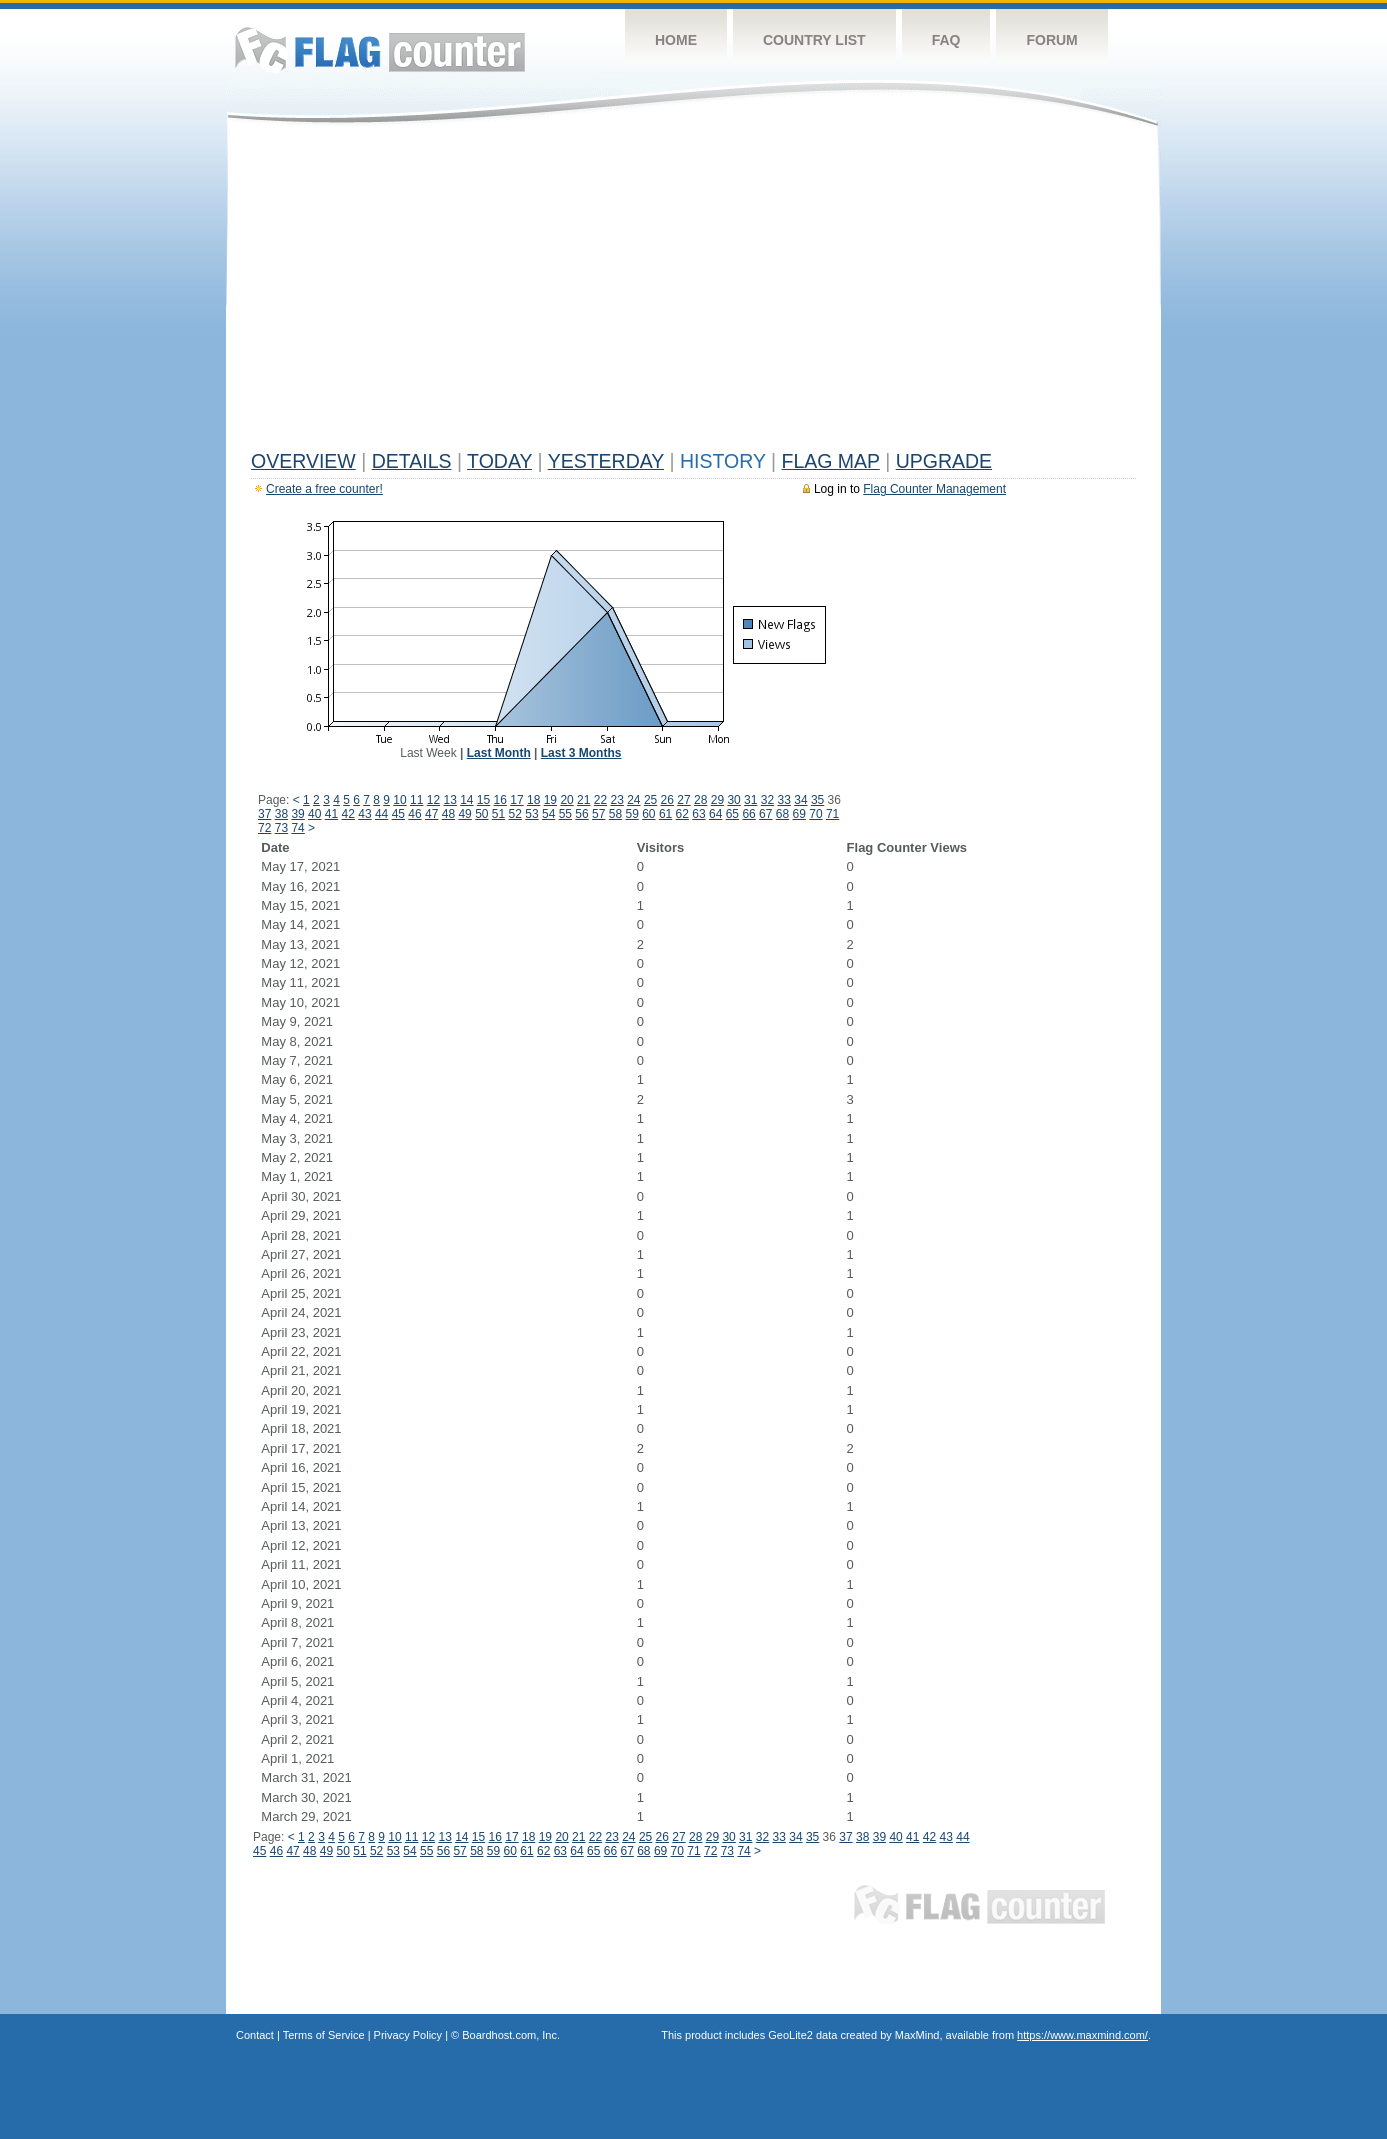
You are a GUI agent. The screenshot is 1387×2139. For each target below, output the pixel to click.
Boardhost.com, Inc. (511, 2035)
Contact (255, 2035)
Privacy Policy (408, 2035)
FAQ (946, 40)
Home (676, 40)
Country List (814, 40)
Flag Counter (380, 49)
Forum (1051, 40)
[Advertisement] (693, 292)
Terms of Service (324, 2035)
